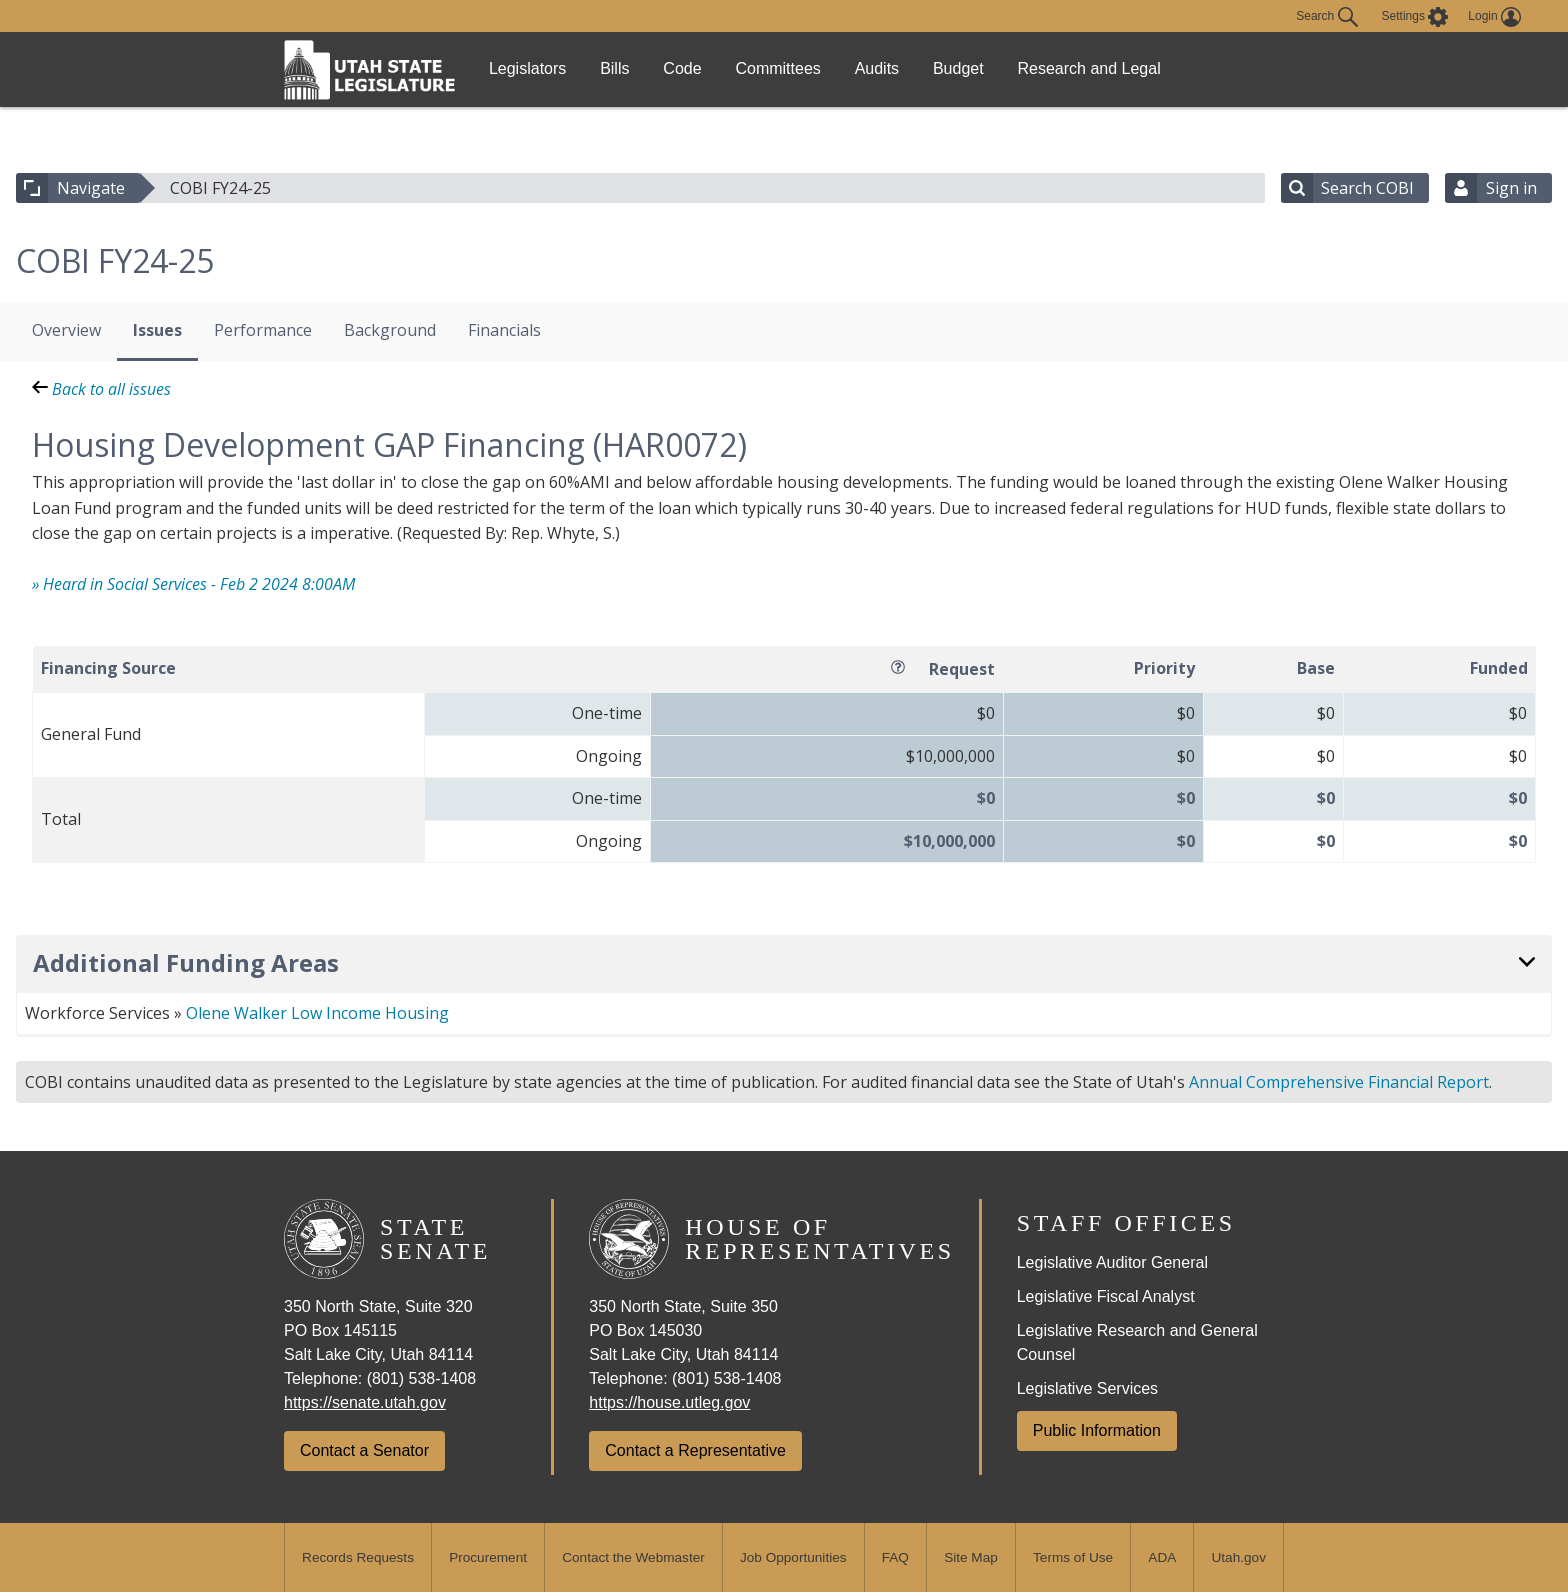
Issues (157, 330)
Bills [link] (638, 68)
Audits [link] (949, 68)
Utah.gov (1239, 1557)
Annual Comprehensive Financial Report (1339, 1082)
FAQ (895, 1557)
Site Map (971, 1557)
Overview (66, 330)
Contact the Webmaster (633, 1557)
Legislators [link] (535, 68)
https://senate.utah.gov (365, 1402)
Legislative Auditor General (1112, 1262)
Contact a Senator (364, 1450)
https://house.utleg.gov (669, 1402)
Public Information (1097, 1430)
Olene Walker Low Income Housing (317, 1013)
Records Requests (358, 1557)
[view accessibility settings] (1415, 17)
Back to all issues (101, 389)
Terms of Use (1073, 1557)
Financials (504, 330)
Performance (263, 330)
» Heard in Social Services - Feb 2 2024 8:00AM (193, 584)
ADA (1162, 1557)
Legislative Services (1087, 1388)
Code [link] (723, 68)
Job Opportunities (793, 1557)
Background (390, 330)
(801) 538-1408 (421, 1378)
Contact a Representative (695, 1450)
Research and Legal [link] (1191, 68)
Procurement (488, 1557)
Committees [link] (834, 68)
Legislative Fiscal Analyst (1106, 1296)
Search (1326, 17)
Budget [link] (1047, 68)
